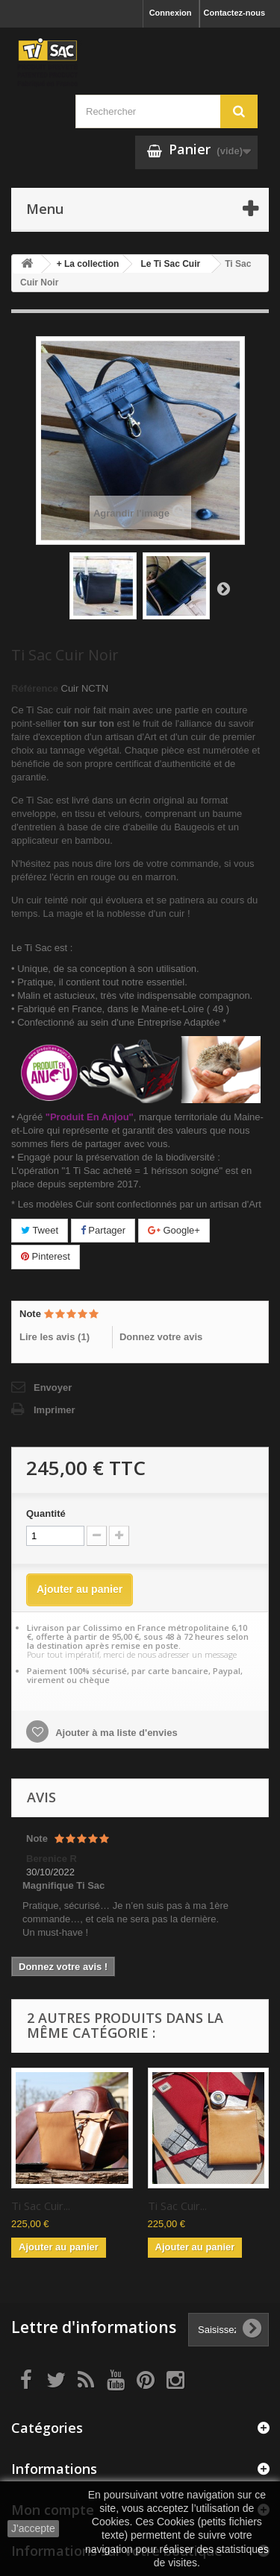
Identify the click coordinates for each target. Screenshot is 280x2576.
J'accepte (33, 2528)
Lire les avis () (54, 1336)
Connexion (170, 12)
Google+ (174, 1230)
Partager (103, 1230)
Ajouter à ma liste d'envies (115, 1732)
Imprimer (54, 1409)
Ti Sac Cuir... (40, 2205)
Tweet (39, 1230)
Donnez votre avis (160, 1336)
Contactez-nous (235, 12)
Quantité (46, 1513)
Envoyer (53, 1387)
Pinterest (45, 1256)
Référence (34, 688)
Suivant (223, 588)
